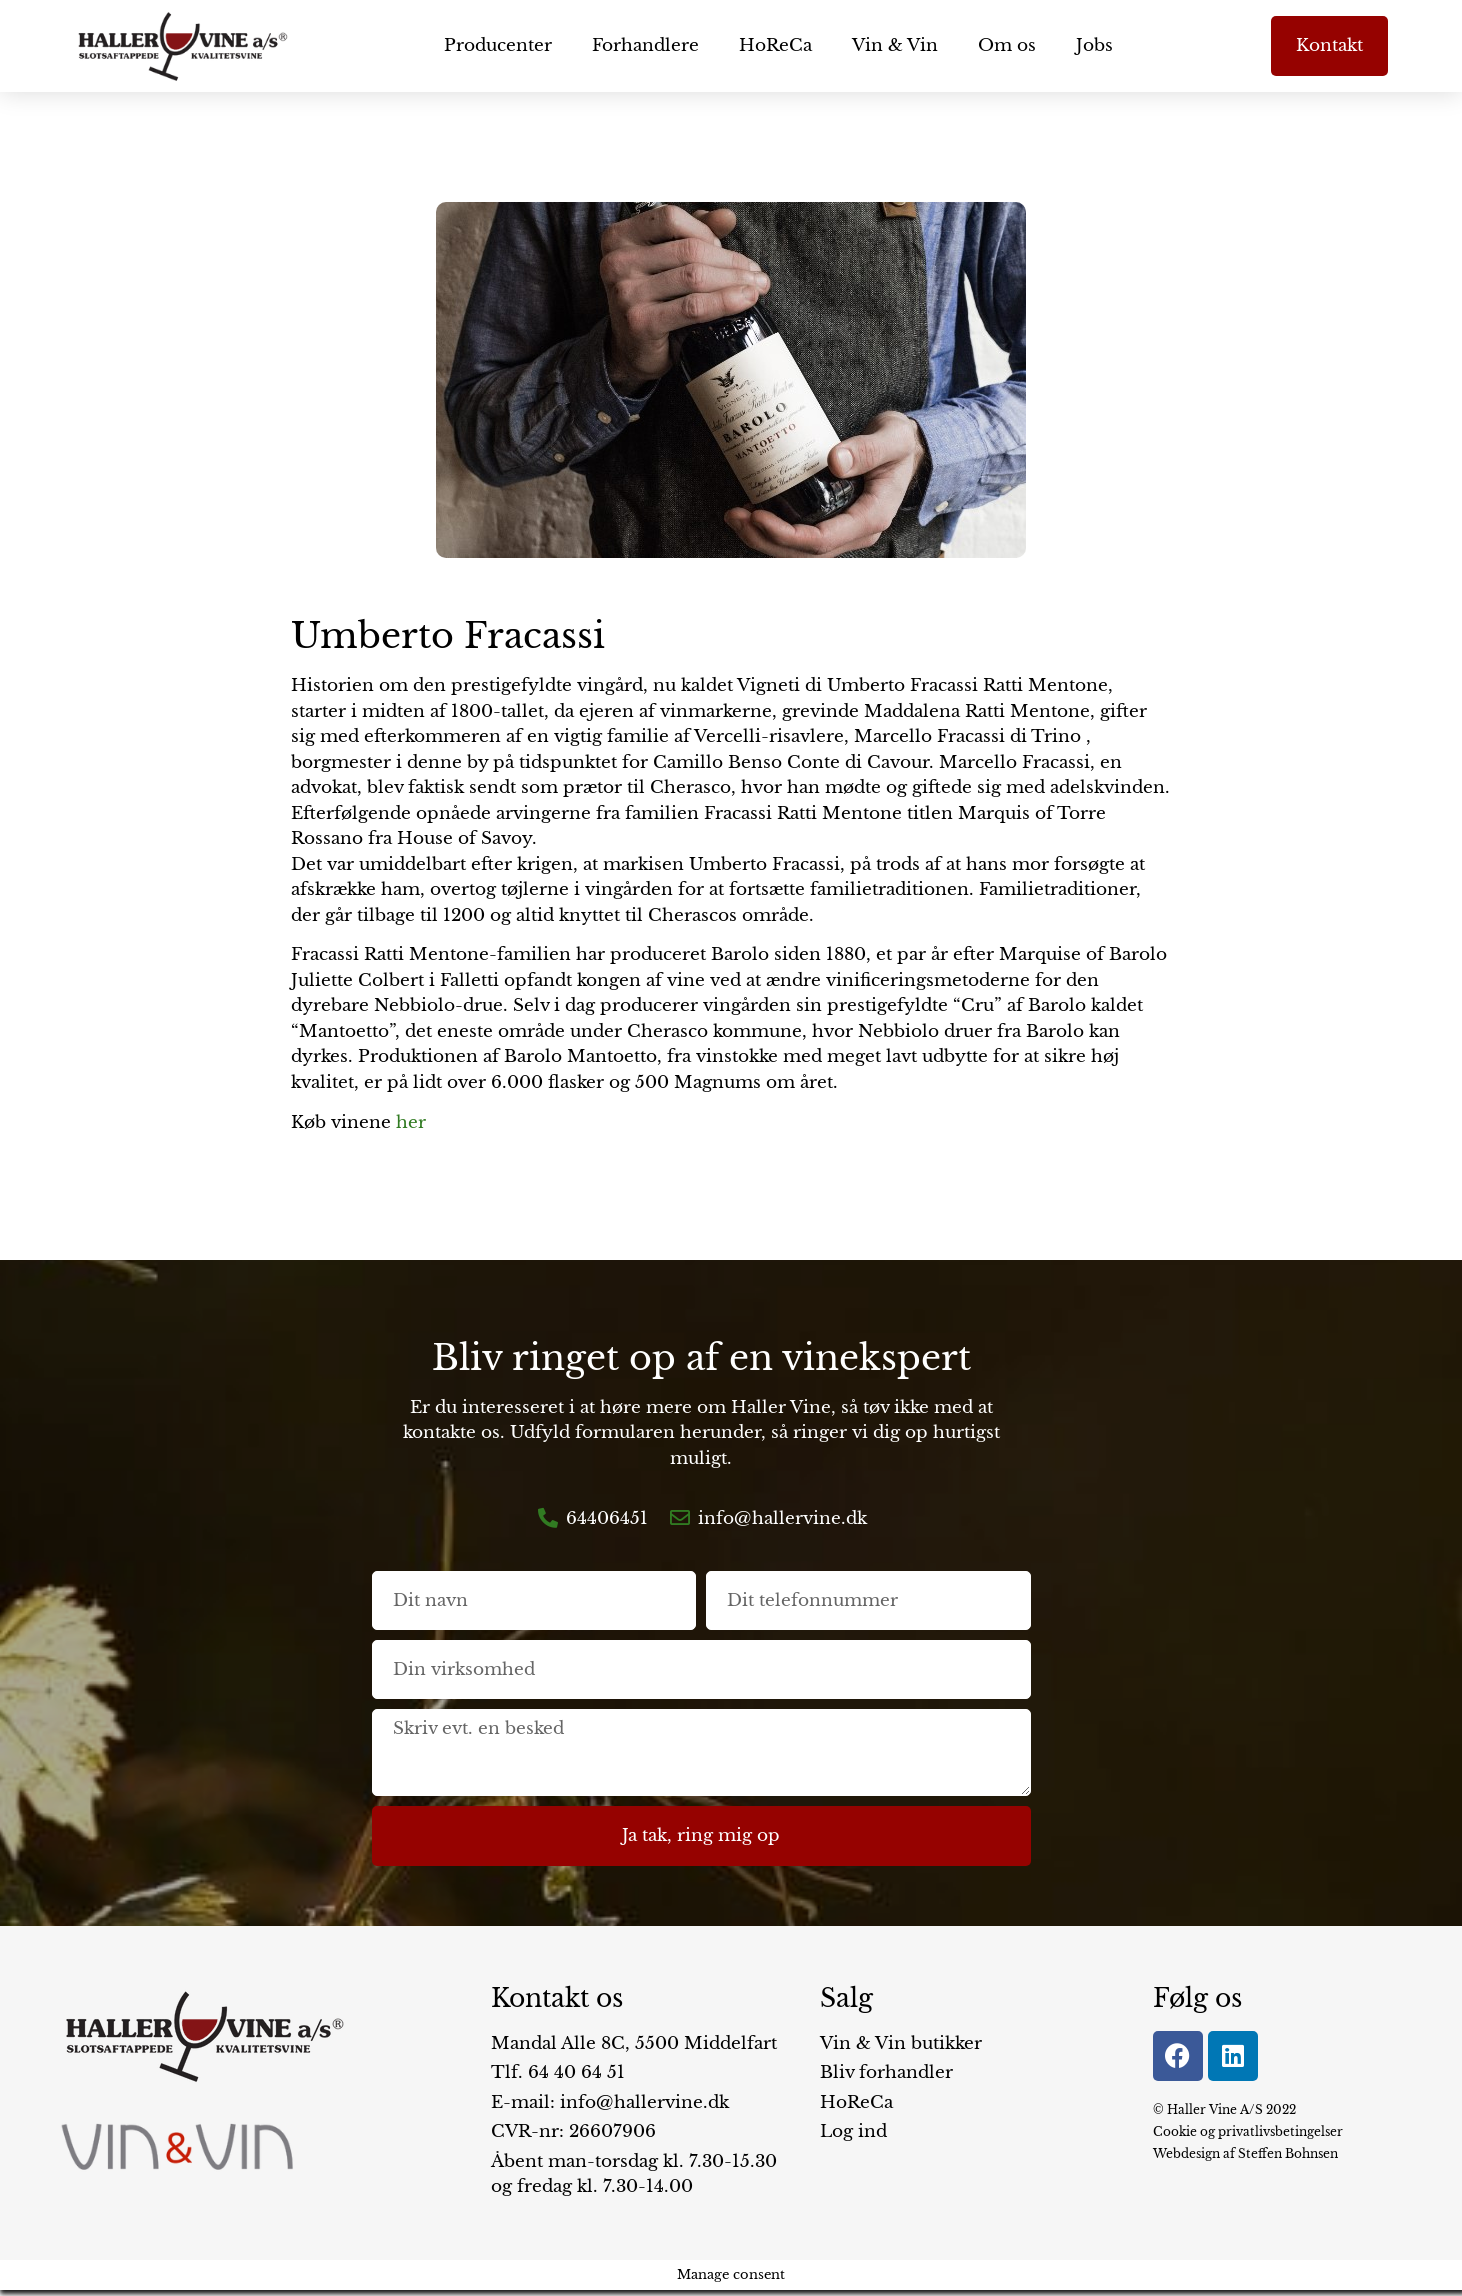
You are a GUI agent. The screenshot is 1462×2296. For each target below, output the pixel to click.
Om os (1007, 45)
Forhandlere (645, 45)
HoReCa (775, 45)
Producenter (498, 45)
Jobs (1094, 45)
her (411, 1122)
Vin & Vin (895, 45)
